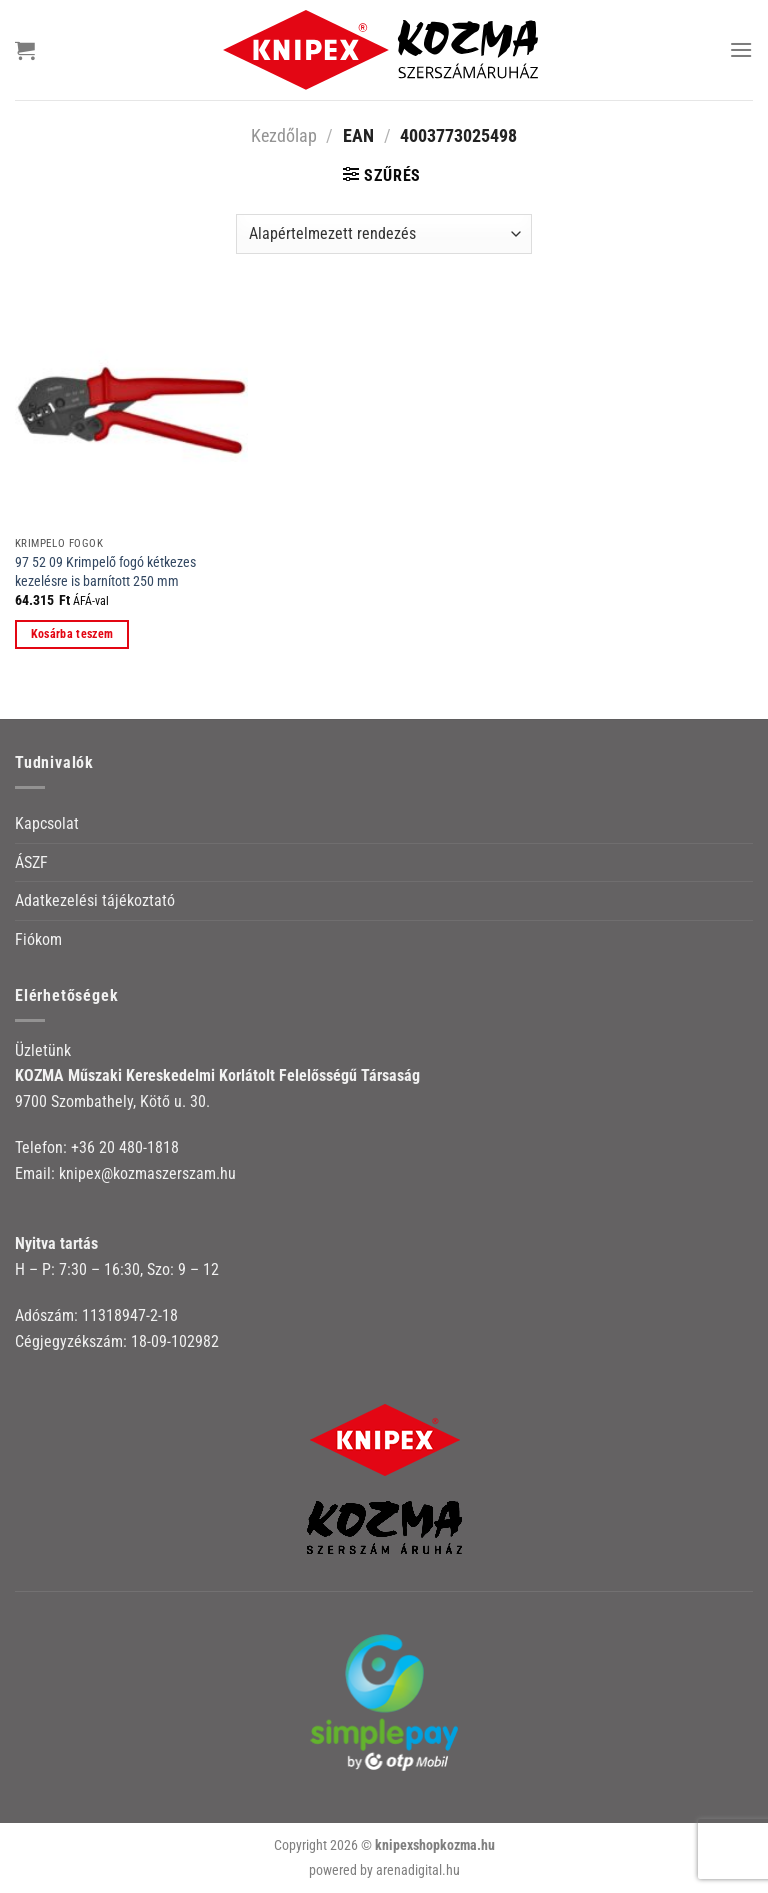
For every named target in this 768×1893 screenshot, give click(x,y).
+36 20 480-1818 (125, 1147)
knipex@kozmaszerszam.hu (147, 1173)
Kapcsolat (47, 823)
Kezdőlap (284, 135)
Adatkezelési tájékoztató (95, 900)
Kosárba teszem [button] (72, 634)
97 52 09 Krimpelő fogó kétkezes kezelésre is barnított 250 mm (105, 572)
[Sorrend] (383, 234)
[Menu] (741, 49)
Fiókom (38, 939)
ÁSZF (31, 862)
